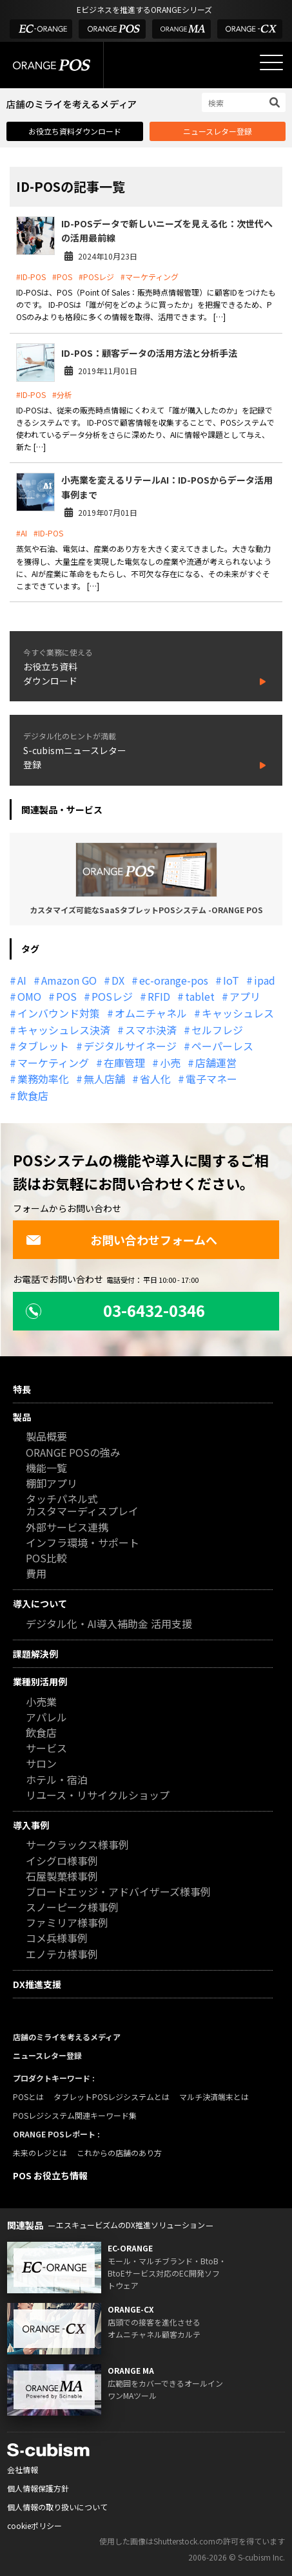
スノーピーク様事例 (72, 1908)
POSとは (28, 2096)
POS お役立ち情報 (50, 2175)
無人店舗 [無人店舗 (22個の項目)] (104, 1078)
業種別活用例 (40, 1681)
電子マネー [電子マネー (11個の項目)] (211, 1078)
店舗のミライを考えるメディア (67, 2036)
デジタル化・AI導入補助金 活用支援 (109, 1624)
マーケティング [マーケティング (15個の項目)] (53, 1062)
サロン (41, 1764)
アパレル (46, 1718)
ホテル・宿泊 (57, 1780)
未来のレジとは (40, 2152)
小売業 (41, 1702)
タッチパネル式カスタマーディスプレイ (82, 1506)
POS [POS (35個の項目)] (66, 996)
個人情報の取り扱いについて (57, 2506)
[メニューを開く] (271, 62)
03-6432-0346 (115, 1310)
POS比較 (46, 1559)
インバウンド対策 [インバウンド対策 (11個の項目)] (58, 1013)
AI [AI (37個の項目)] (21, 980)
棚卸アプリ (51, 1484)
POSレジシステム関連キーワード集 (75, 2115)
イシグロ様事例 (62, 1861)
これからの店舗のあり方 (119, 2152)
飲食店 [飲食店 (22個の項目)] (32, 1095)
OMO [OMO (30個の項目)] (29, 996)
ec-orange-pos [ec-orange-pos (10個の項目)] (173, 980)
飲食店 (41, 1733)
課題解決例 (35, 1653)
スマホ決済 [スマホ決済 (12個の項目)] (151, 1029)
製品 (22, 1416)
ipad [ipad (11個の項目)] (264, 980)
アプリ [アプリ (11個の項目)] (244, 996)
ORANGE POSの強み (73, 1453)
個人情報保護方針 (38, 2488)
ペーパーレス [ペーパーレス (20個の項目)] (222, 1046)
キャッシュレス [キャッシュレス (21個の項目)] (238, 1013)
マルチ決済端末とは (214, 2096)
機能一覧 (46, 1468)
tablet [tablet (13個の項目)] (200, 996)
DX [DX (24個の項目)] (118, 980)
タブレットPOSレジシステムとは (112, 2096)
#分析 (62, 394)
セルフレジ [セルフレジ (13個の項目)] (217, 1029)
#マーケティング (150, 276)
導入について (40, 1603)
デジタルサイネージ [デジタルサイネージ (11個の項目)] (130, 1046)
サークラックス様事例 (77, 1845)
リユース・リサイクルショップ (98, 1796)
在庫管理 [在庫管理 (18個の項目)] (124, 1062)
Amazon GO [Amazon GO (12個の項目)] (69, 980)
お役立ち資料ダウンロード (74, 131)
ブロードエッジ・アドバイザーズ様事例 (118, 1892)
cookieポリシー (34, 2525)
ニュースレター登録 (217, 131)
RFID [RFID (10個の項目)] (159, 996)
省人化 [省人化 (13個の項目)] (155, 1078)
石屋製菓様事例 (62, 1877)
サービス (46, 1749)
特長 (22, 1389)
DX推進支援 (37, 1984)
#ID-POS (31, 276)
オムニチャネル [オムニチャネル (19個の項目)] (151, 1013)
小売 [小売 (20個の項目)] (170, 1062)
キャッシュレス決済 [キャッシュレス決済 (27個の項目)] (63, 1029)
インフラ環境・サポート (82, 1543)
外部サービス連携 (67, 1528)
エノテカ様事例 (62, 1955)
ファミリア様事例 (67, 1923)
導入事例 (31, 1825)
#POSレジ (96, 276)
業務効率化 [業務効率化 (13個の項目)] (43, 1078)
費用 (36, 1574)
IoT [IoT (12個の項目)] (231, 980)
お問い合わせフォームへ (121, 1239)
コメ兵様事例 (57, 1939)
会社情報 (22, 2469)
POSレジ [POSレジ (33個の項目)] (112, 996)
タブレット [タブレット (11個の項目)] (43, 1046)
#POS (62, 276)
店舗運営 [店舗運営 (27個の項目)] (216, 1062)
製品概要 (46, 1437)
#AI (21, 532)
